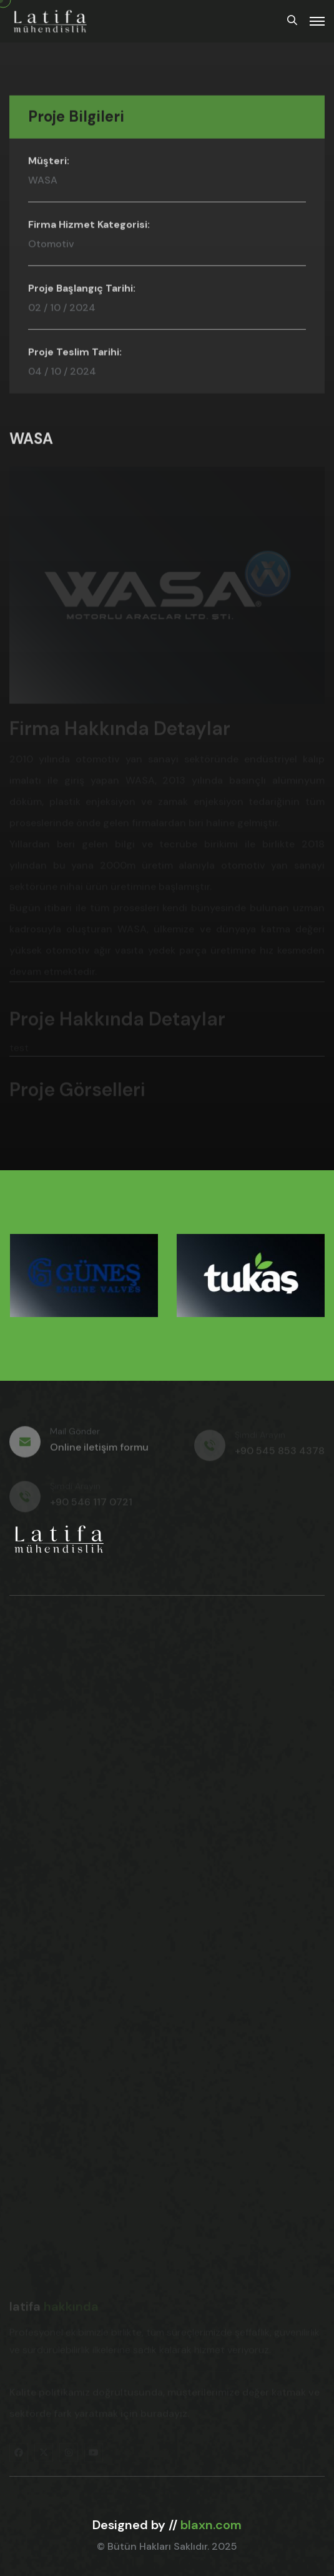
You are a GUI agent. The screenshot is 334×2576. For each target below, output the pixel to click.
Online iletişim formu (99, 1451)
